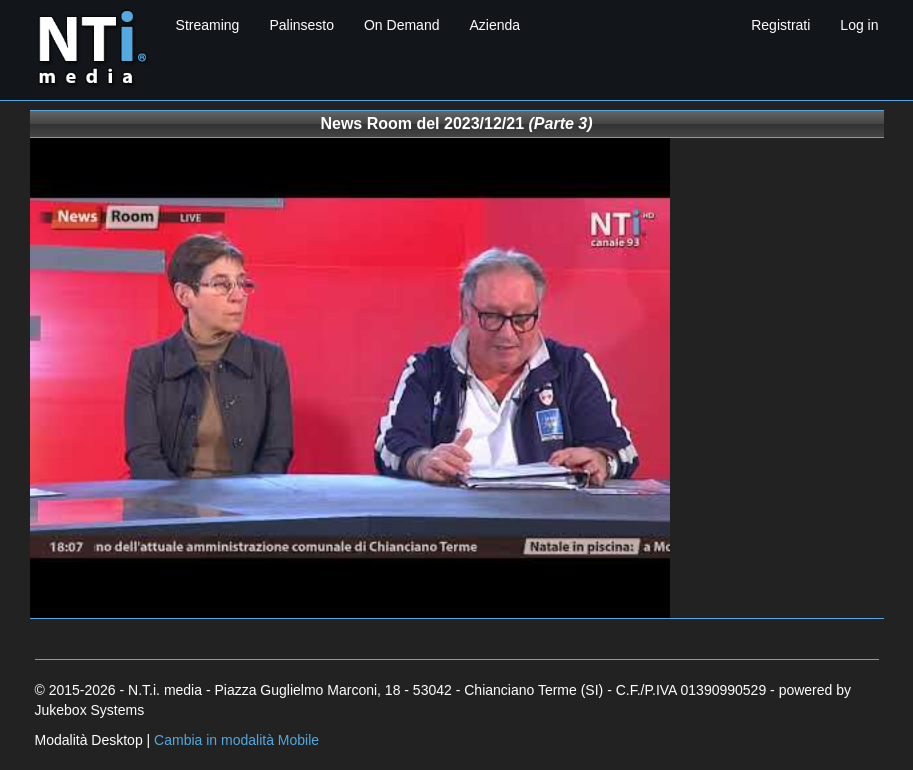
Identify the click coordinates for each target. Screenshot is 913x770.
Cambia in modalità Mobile (236, 740)
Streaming (208, 25)
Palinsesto (301, 25)
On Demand (401, 25)
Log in (859, 25)
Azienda (494, 25)
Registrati (780, 25)
